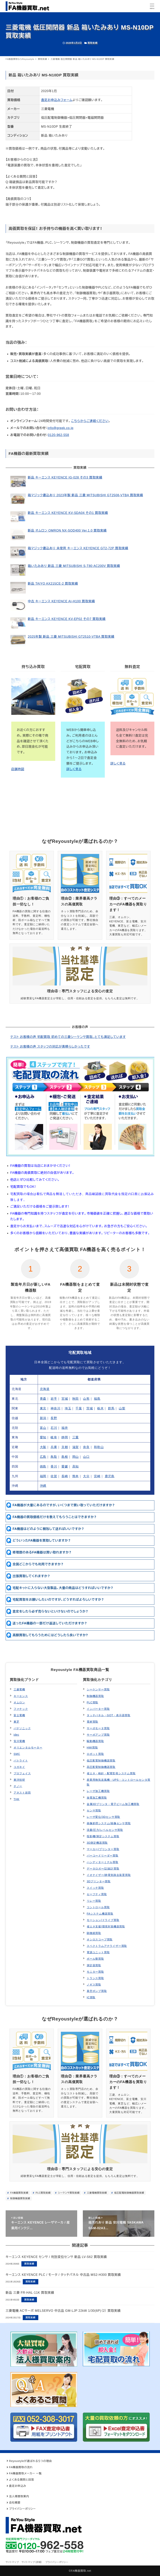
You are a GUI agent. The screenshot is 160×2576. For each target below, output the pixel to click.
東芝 (16, 1721)
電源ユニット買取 (98, 1952)
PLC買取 (92, 1702)
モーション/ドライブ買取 (103, 1920)
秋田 (75, 1398)
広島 (43, 1456)
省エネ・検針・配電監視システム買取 (111, 1773)
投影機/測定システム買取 (103, 1836)
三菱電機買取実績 (96, 2192)
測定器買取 (94, 1965)
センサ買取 (94, 1810)
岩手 (54, 1398)
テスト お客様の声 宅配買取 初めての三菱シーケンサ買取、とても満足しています (68, 1037)
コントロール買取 (98, 1907)
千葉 (78, 1408)
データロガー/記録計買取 (103, 1868)
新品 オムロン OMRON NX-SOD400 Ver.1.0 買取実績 (67, 530)
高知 (75, 1466)
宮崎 (97, 1476)
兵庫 (54, 1447)
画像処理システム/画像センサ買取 (109, 1823)
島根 (64, 1456)
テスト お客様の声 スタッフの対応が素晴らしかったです (50, 1046)
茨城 (89, 1408)
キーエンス (21, 1696)
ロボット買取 (95, 1753)
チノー (18, 1786)
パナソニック (22, 1728)
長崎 (64, 1476)
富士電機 (19, 1715)
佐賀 (54, 1476)
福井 (64, 1427)
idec (16, 1734)
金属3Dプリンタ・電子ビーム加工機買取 (113, 1804)
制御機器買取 (95, 1696)
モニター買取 (95, 1971)
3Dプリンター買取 (99, 1881)
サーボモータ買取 (98, 1728)
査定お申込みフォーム (56, 100)
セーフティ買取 (97, 1894)
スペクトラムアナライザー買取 (107, 1945)
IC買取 (91, 1997)
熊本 (75, 1476)
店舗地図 (17, 769)
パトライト (21, 1760)
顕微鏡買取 (94, 1933)
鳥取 (54, 1456)
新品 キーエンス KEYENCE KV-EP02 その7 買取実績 (67, 619)
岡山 (75, 1456)
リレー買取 (94, 1900)
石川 (54, 1427)
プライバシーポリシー (22, 2508)
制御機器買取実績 (19, 2198)
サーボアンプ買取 (98, 1734)
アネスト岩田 (22, 1792)
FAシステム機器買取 (100, 1913)
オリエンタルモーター (28, 1747)
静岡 (64, 1437)
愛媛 (64, 1466)
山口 (86, 1456)
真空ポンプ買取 (97, 1991)
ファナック (21, 1708)
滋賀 (75, 1447)
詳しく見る (74, 769)
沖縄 (43, 1485)
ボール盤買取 (95, 1958)
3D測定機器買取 (97, 1842)
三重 (75, 1437)
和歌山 (99, 1447)
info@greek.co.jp (60, 428)
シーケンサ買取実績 (68, 2192)
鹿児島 (110, 1476)
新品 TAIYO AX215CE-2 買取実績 (53, 583)
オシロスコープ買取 (100, 1939)
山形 (86, 1398)
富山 (43, 1427)
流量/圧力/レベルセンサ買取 (105, 1829)
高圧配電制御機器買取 (101, 1766)
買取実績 (92, 43)
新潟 (43, 1418)
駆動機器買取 (95, 1741)
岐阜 (54, 1437)
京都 (64, 1447)
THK (16, 1799)
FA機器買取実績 (18, 2192)
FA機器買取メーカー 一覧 (25, 2473)
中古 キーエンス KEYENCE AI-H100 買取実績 (61, 601)
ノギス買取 (94, 1984)
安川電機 (19, 1741)
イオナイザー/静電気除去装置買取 (109, 1875)
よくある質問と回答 (21, 2479)
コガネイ (19, 1766)
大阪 (43, 1447)
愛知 (43, 1437)
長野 (54, 1418)
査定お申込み (17, 2485)
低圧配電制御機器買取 (101, 1760)
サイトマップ (12, 2562)
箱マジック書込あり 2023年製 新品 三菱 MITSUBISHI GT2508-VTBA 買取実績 (85, 495)
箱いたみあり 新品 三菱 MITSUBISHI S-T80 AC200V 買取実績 (74, 566)
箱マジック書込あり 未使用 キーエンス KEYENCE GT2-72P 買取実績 (78, 548)
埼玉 (68, 1408)
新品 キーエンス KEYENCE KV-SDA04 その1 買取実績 (68, 513)
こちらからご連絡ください (90, 421)
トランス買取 (95, 1978)
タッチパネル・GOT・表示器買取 (108, 1715)
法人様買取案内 (19, 2496)
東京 (43, 1408)
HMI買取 (92, 1747)
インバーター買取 (98, 1708)
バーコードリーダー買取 (102, 1855)
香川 (54, 1466)
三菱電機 (19, 1689)
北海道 (45, 1389)
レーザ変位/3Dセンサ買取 (103, 1816)
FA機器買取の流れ (21, 2467)
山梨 (122, 1408)
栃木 (100, 1408)
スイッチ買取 (95, 1887)
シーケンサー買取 (98, 1689)
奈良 (86, 1447)
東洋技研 (19, 1779)
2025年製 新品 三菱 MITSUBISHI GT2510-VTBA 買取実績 (71, 636)
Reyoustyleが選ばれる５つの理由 (30, 2461)
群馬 (111, 1408)
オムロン (19, 1702)
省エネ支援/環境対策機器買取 (106, 1926)
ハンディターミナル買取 (102, 1862)
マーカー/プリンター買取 (103, 1849)
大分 (86, 1476)
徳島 (43, 1466)
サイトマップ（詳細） (32, 2562)
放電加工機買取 (97, 1797)
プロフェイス (22, 1773)
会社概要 (14, 2502)
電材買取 (92, 1721)
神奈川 (55, 1408)
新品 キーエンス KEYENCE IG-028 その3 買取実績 (65, 477)
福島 (97, 1398)
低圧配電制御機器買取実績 (128, 2192)
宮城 (64, 1398)
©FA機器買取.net (80, 2570)
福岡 (43, 1476)
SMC (17, 1753)
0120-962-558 (58, 435)
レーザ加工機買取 (98, 1791)
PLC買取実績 (43, 2192)
